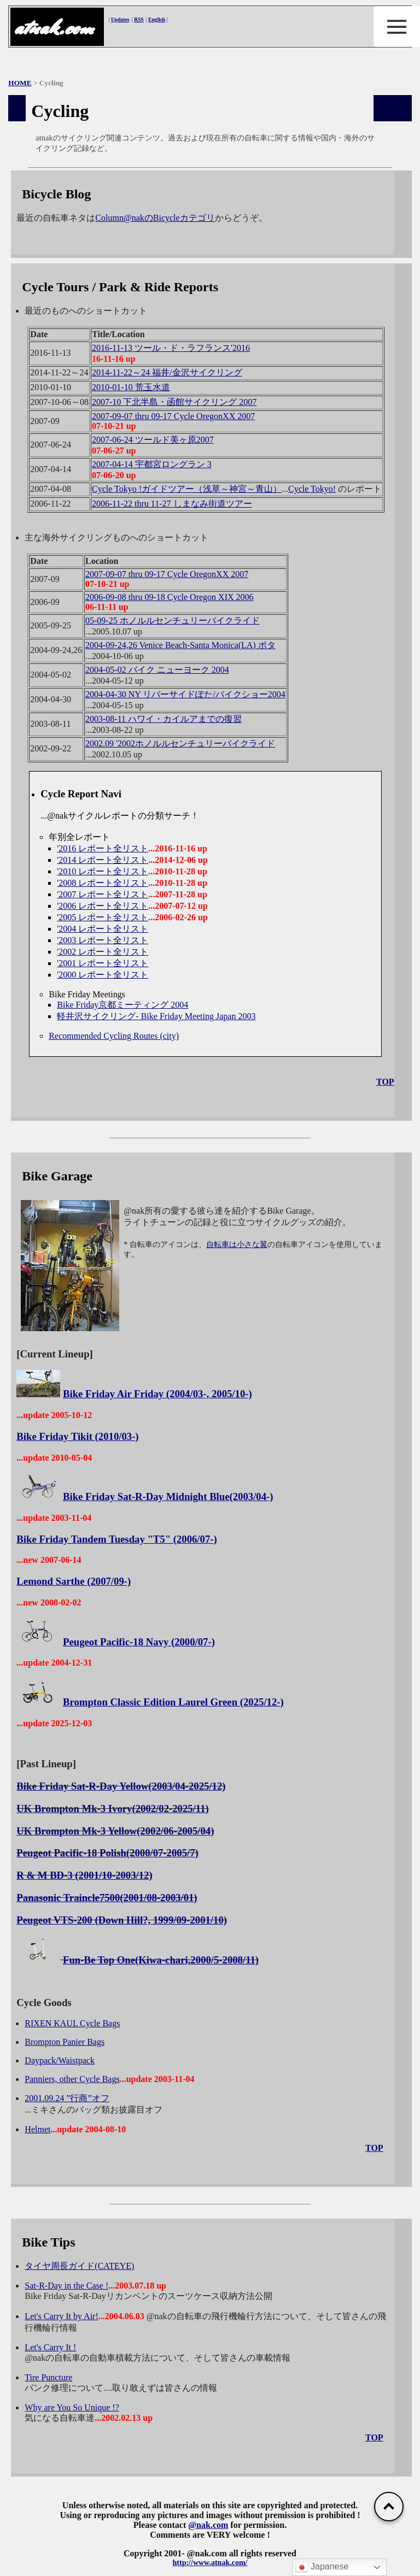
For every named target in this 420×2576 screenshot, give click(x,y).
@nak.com (208, 2525)
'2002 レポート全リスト (102, 951)
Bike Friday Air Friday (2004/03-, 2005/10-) (157, 1393)
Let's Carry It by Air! (61, 2316)
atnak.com (54, 27)
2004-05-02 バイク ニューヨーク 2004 (157, 669)
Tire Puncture (48, 2377)
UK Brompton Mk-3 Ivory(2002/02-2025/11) (112, 1808)
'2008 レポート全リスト (102, 882)
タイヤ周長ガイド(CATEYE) (79, 2266)
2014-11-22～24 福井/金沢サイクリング (167, 372)
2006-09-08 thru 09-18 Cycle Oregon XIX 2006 (169, 597)
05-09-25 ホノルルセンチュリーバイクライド (172, 620)
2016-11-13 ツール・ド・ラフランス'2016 (171, 347)
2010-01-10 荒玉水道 (131, 387)
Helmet (37, 2129)
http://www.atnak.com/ (210, 2563)
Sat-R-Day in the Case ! (66, 2285)
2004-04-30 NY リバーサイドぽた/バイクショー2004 (185, 694)
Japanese (322, 2567)
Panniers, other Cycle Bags (72, 2079)
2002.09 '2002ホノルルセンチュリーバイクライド (180, 743)
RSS (139, 19)
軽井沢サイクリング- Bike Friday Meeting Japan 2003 (156, 1016)
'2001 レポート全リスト (102, 963)
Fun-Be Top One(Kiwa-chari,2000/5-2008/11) (161, 1960)
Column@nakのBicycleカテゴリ (154, 217)
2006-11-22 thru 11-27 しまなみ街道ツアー (172, 503)
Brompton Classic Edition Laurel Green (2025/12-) (173, 1702)
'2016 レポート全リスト (102, 848)
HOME (19, 83)
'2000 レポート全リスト (102, 974)
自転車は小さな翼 (236, 1244)
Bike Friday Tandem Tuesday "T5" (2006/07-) (116, 1539)
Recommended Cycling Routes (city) (114, 1035)
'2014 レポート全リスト (102, 859)
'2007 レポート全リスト (102, 894)
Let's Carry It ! (50, 2347)
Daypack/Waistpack (60, 2060)
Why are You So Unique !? (72, 2407)
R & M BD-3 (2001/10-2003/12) (84, 1875)
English (156, 19)
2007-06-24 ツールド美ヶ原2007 (153, 439)
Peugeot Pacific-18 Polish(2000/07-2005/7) (107, 1853)
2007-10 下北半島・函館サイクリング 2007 (174, 402)
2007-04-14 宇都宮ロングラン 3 (152, 464)
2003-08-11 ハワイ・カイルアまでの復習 (163, 719)
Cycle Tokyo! (312, 488)
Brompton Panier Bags (64, 2041)
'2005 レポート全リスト (102, 917)
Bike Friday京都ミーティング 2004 (122, 1004)
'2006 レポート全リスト (102, 905)
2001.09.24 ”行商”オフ (67, 2098)
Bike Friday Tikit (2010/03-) (77, 1436)
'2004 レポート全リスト (102, 928)
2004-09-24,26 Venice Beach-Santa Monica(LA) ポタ (180, 645)
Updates (120, 19)
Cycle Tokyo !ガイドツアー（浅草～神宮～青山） (187, 488)
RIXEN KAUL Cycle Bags (72, 2023)
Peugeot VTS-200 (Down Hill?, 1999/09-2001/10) (121, 1920)
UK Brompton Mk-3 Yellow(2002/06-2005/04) (115, 1831)
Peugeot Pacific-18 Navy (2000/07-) (139, 1642)
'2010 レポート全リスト (102, 871)
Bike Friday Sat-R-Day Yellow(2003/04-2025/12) (120, 1786)
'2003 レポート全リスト (102, 940)
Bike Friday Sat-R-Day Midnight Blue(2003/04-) (168, 1496)
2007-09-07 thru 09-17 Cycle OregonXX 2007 (173, 416)
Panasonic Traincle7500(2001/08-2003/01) (106, 1897)
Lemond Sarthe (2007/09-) (73, 1581)
